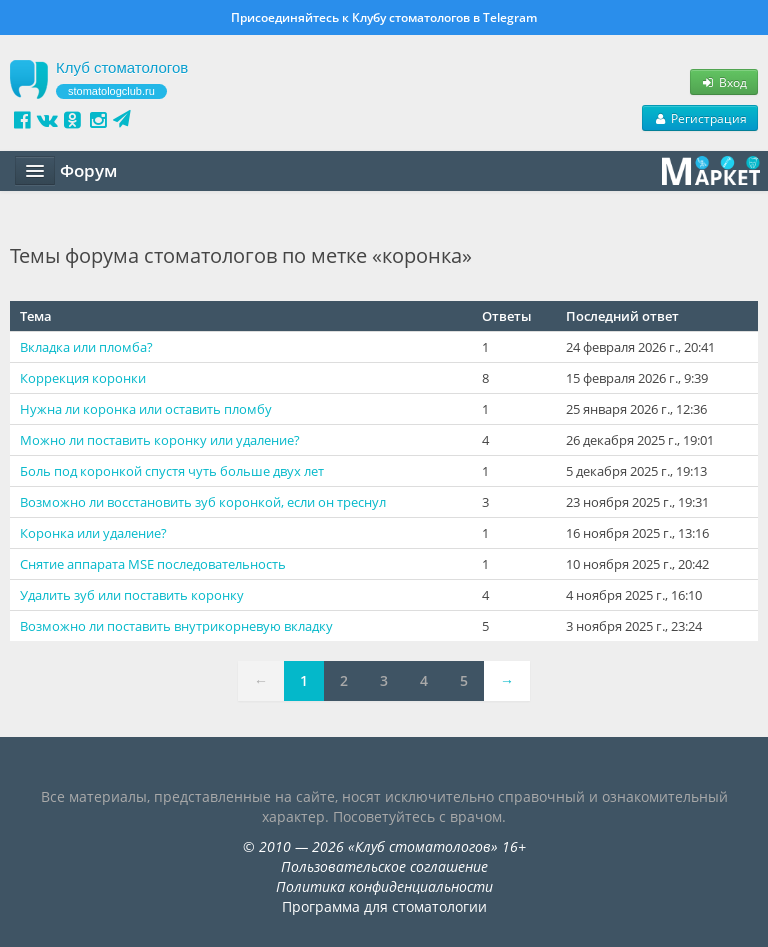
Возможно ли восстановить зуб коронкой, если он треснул (203, 502)
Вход (724, 82)
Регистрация (700, 118)
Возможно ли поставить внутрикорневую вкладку (176, 626)
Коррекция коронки (83, 378)
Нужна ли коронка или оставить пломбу (146, 409)
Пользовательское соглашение (384, 866)
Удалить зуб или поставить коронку (132, 595)
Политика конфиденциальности (384, 886)
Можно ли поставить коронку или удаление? (160, 440)
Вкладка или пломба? (86, 347)
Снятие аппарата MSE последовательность (153, 564)
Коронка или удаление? (93, 533)
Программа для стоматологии (384, 906)
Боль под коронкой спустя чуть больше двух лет (172, 471)
